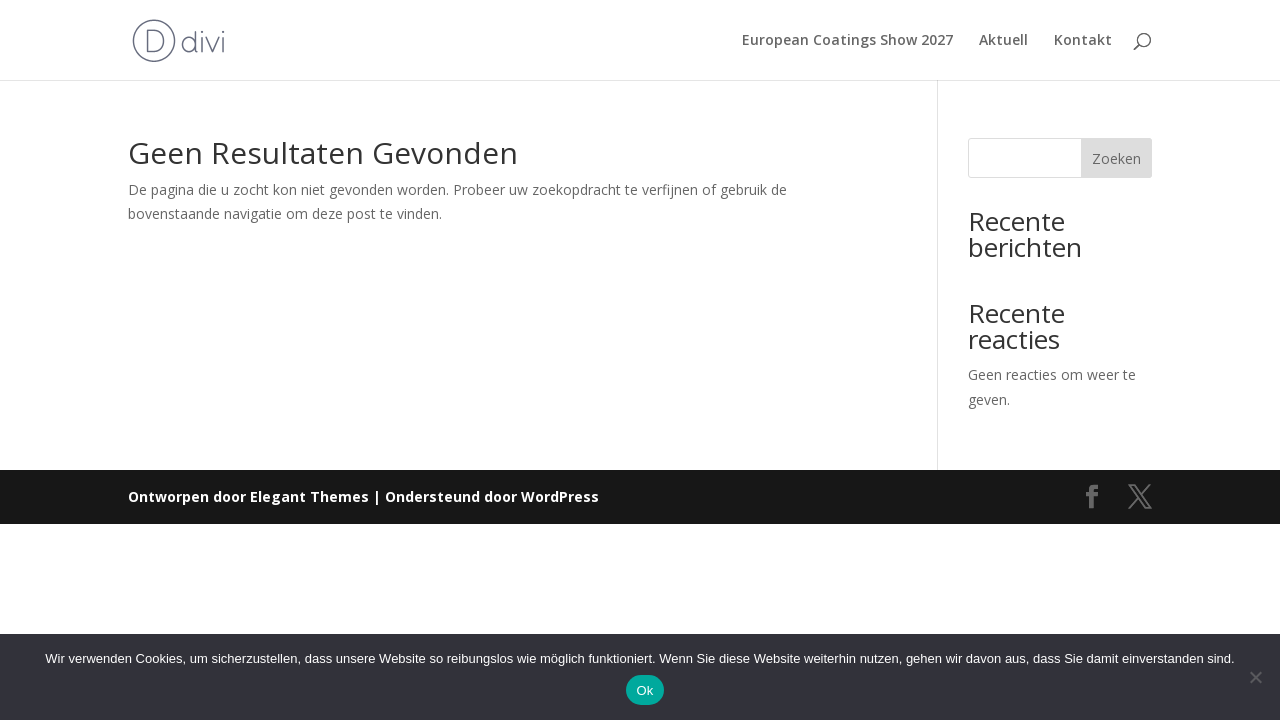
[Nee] (1255, 677)
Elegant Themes (309, 496)
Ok (644, 690)
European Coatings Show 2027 (847, 41)
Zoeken (1116, 158)
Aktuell (1003, 41)
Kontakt (1083, 41)
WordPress (560, 496)
